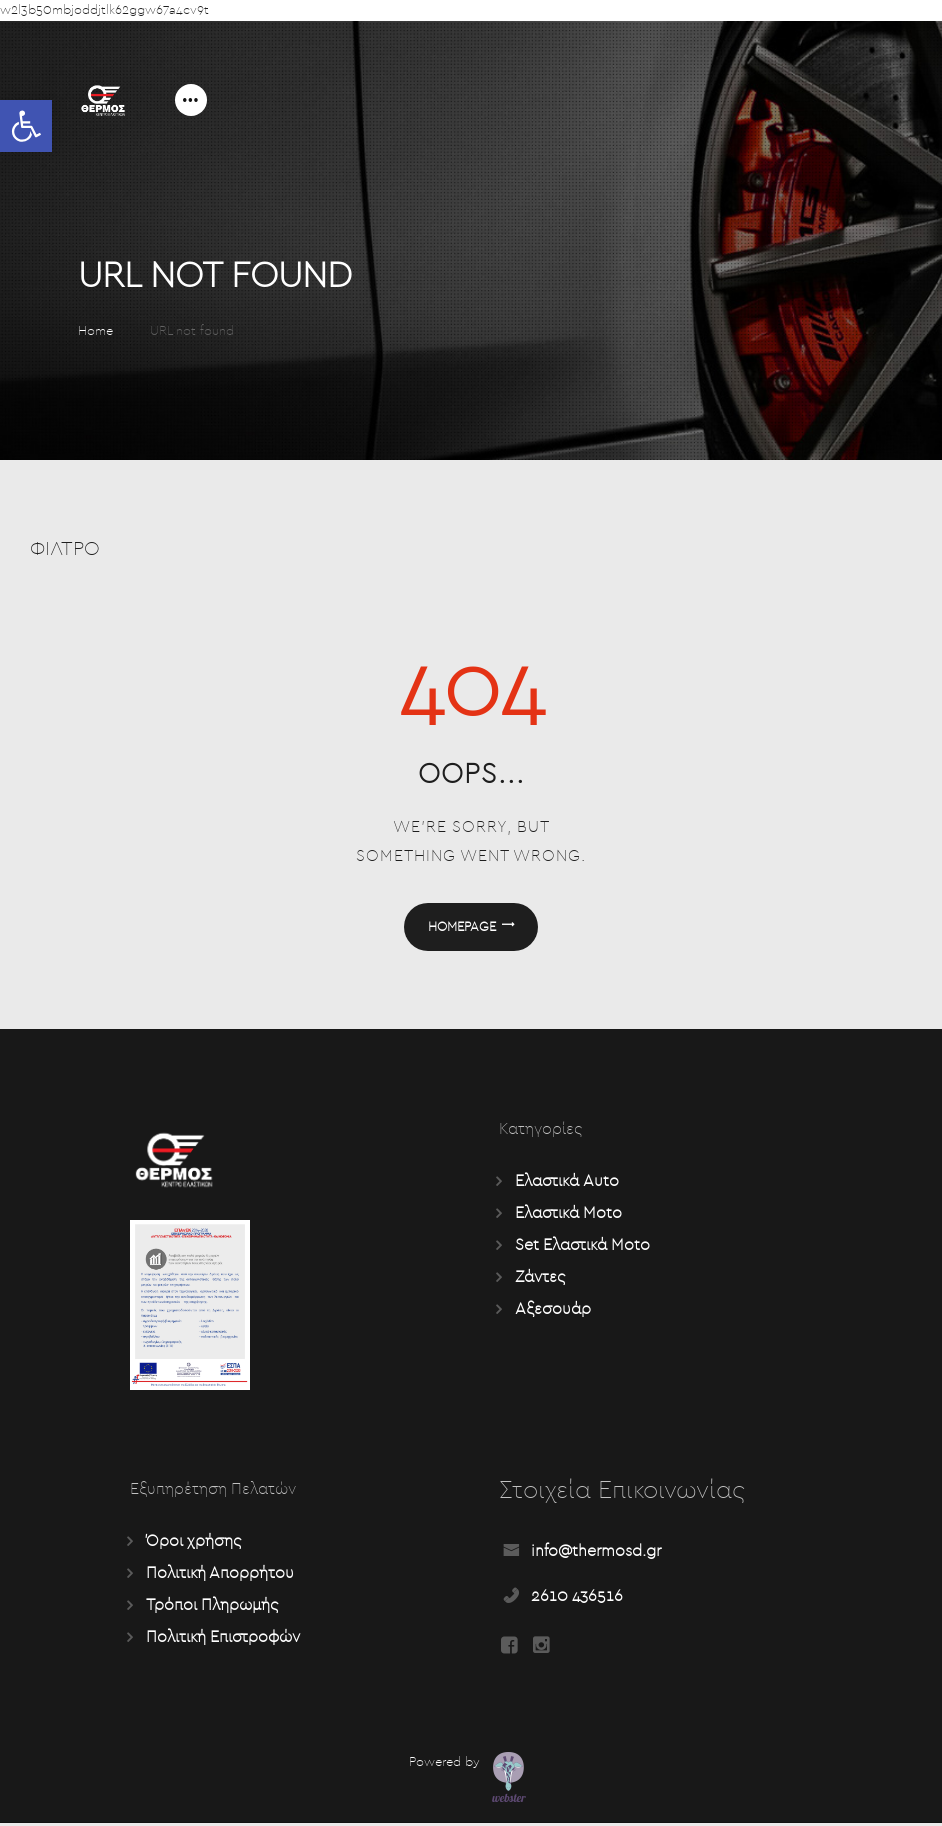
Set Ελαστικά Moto (582, 1246)
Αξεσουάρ (553, 1310)
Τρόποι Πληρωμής (212, 1606)
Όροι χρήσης (193, 1542)
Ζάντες (540, 1278)
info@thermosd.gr (596, 1552)
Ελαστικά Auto (567, 1182)
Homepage (462, 927)
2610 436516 (577, 1597)
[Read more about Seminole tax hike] (508, 1648)
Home (95, 331)
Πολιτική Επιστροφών (223, 1638)
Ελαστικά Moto (568, 1214)
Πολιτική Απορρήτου (220, 1574)
